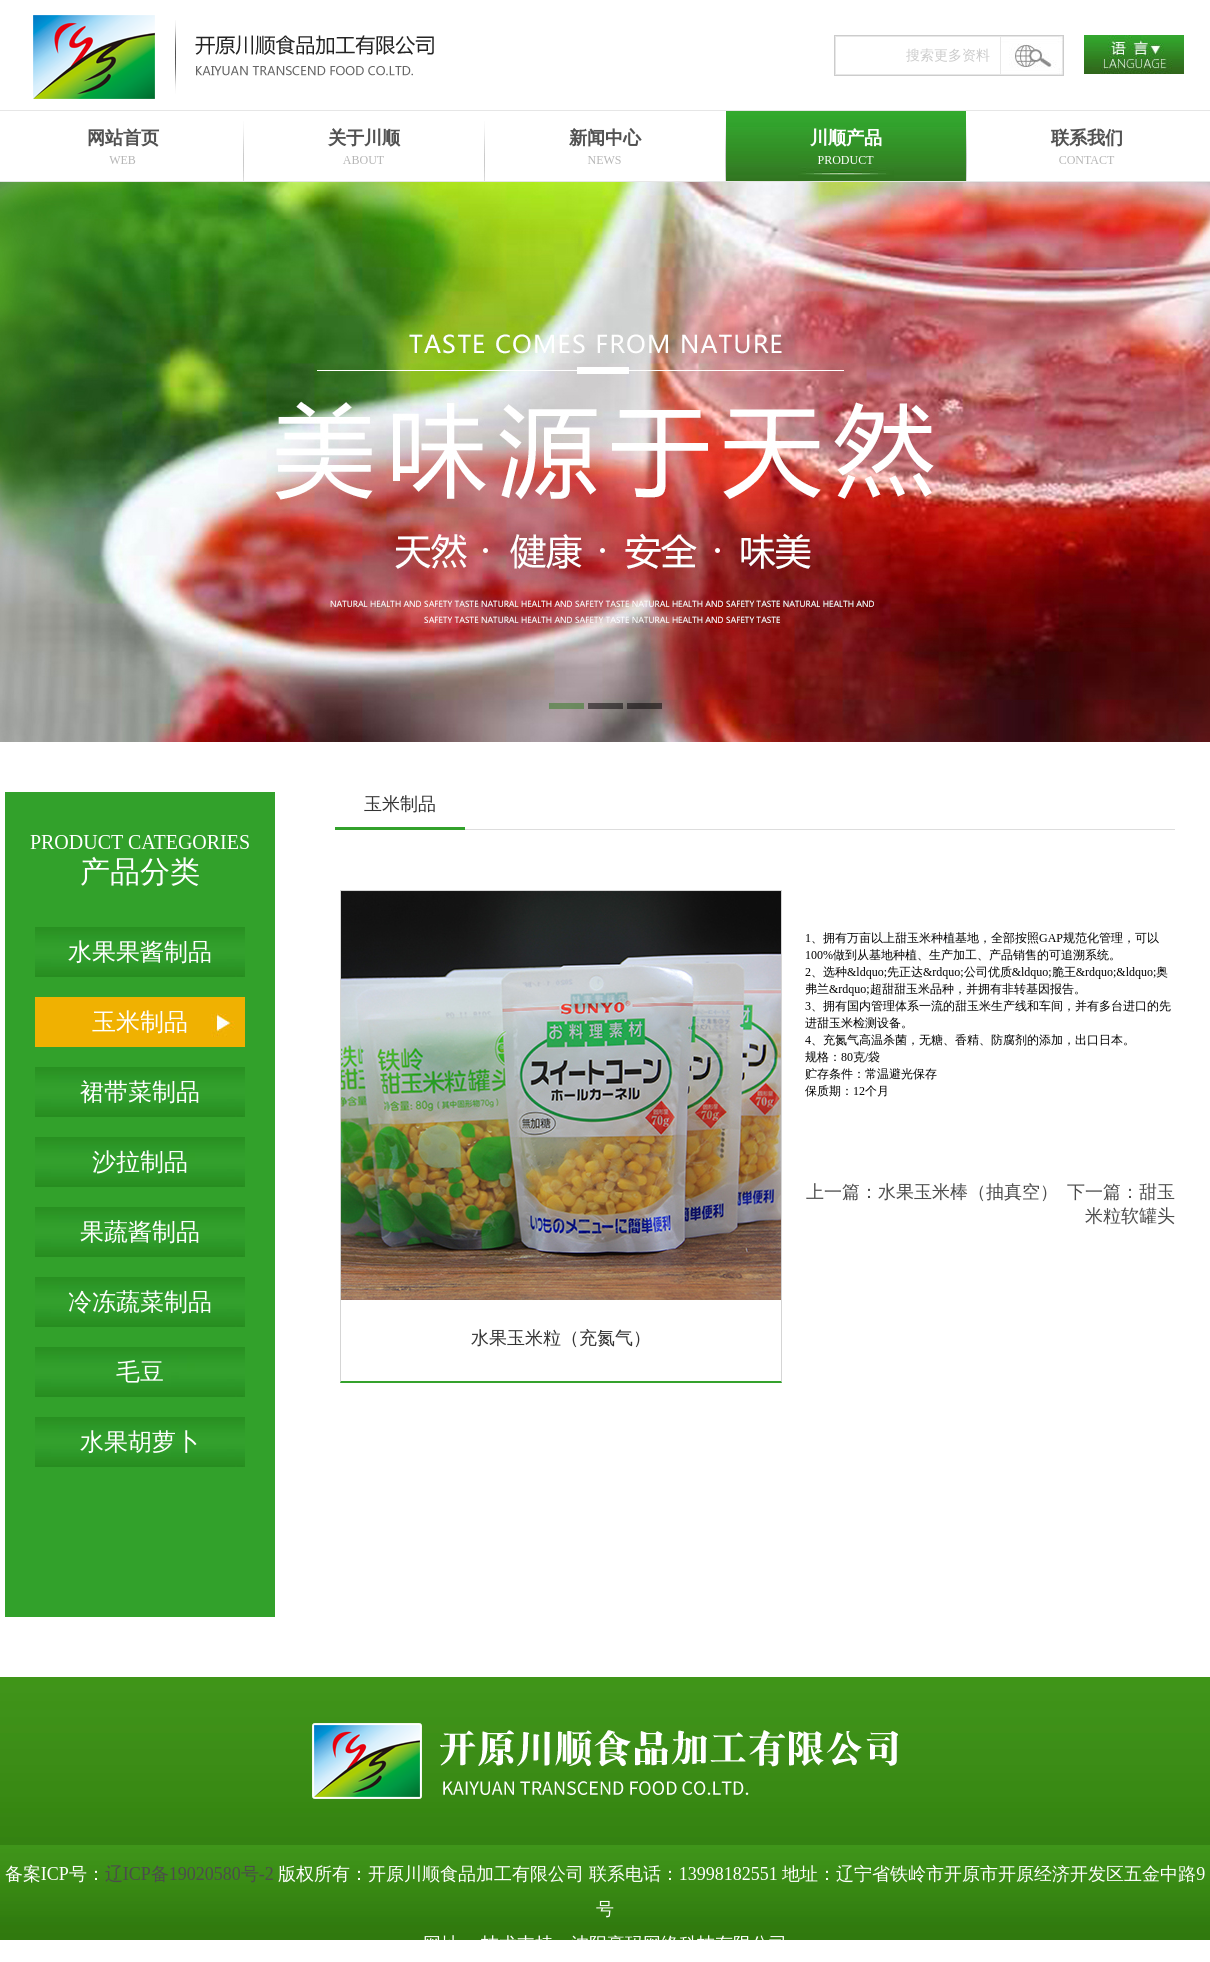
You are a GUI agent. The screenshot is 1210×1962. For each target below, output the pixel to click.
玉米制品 (140, 1022)
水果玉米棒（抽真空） (968, 1192)
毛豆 (140, 1372)
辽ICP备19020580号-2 (189, 1874)
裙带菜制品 (140, 1092)
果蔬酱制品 (140, 1232)
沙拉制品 (140, 1162)
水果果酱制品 (140, 952)
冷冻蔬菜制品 (140, 1302)
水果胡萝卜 (140, 1442)
